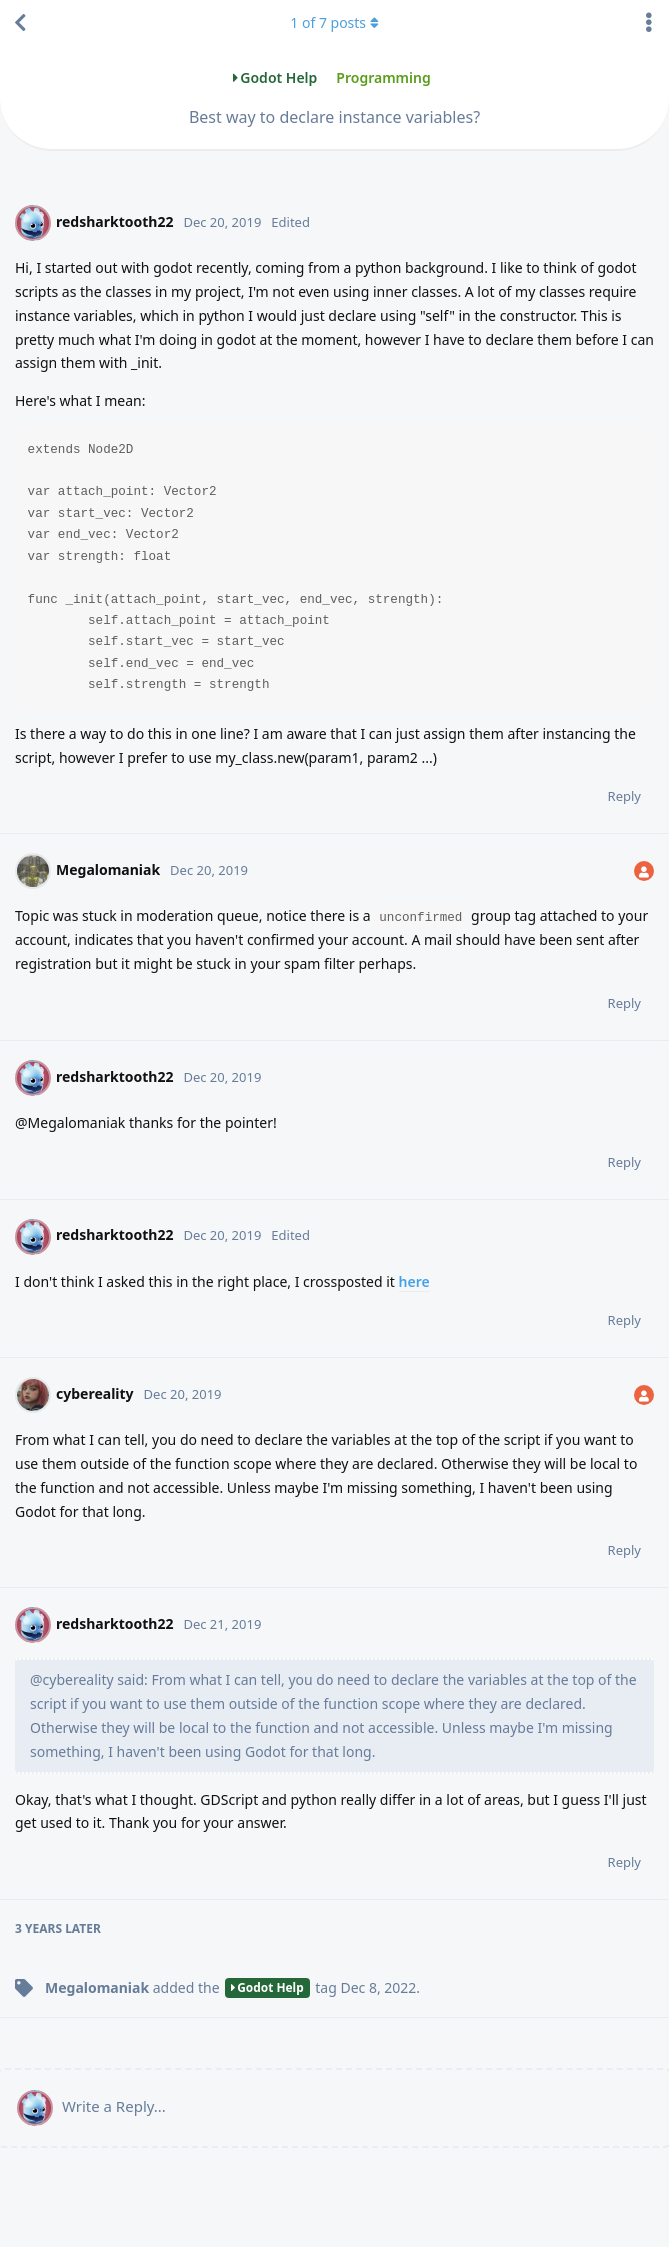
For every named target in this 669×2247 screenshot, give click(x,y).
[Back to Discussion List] (20, 23)
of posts (334, 22)
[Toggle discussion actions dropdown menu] (649, 23)
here (414, 1281)
